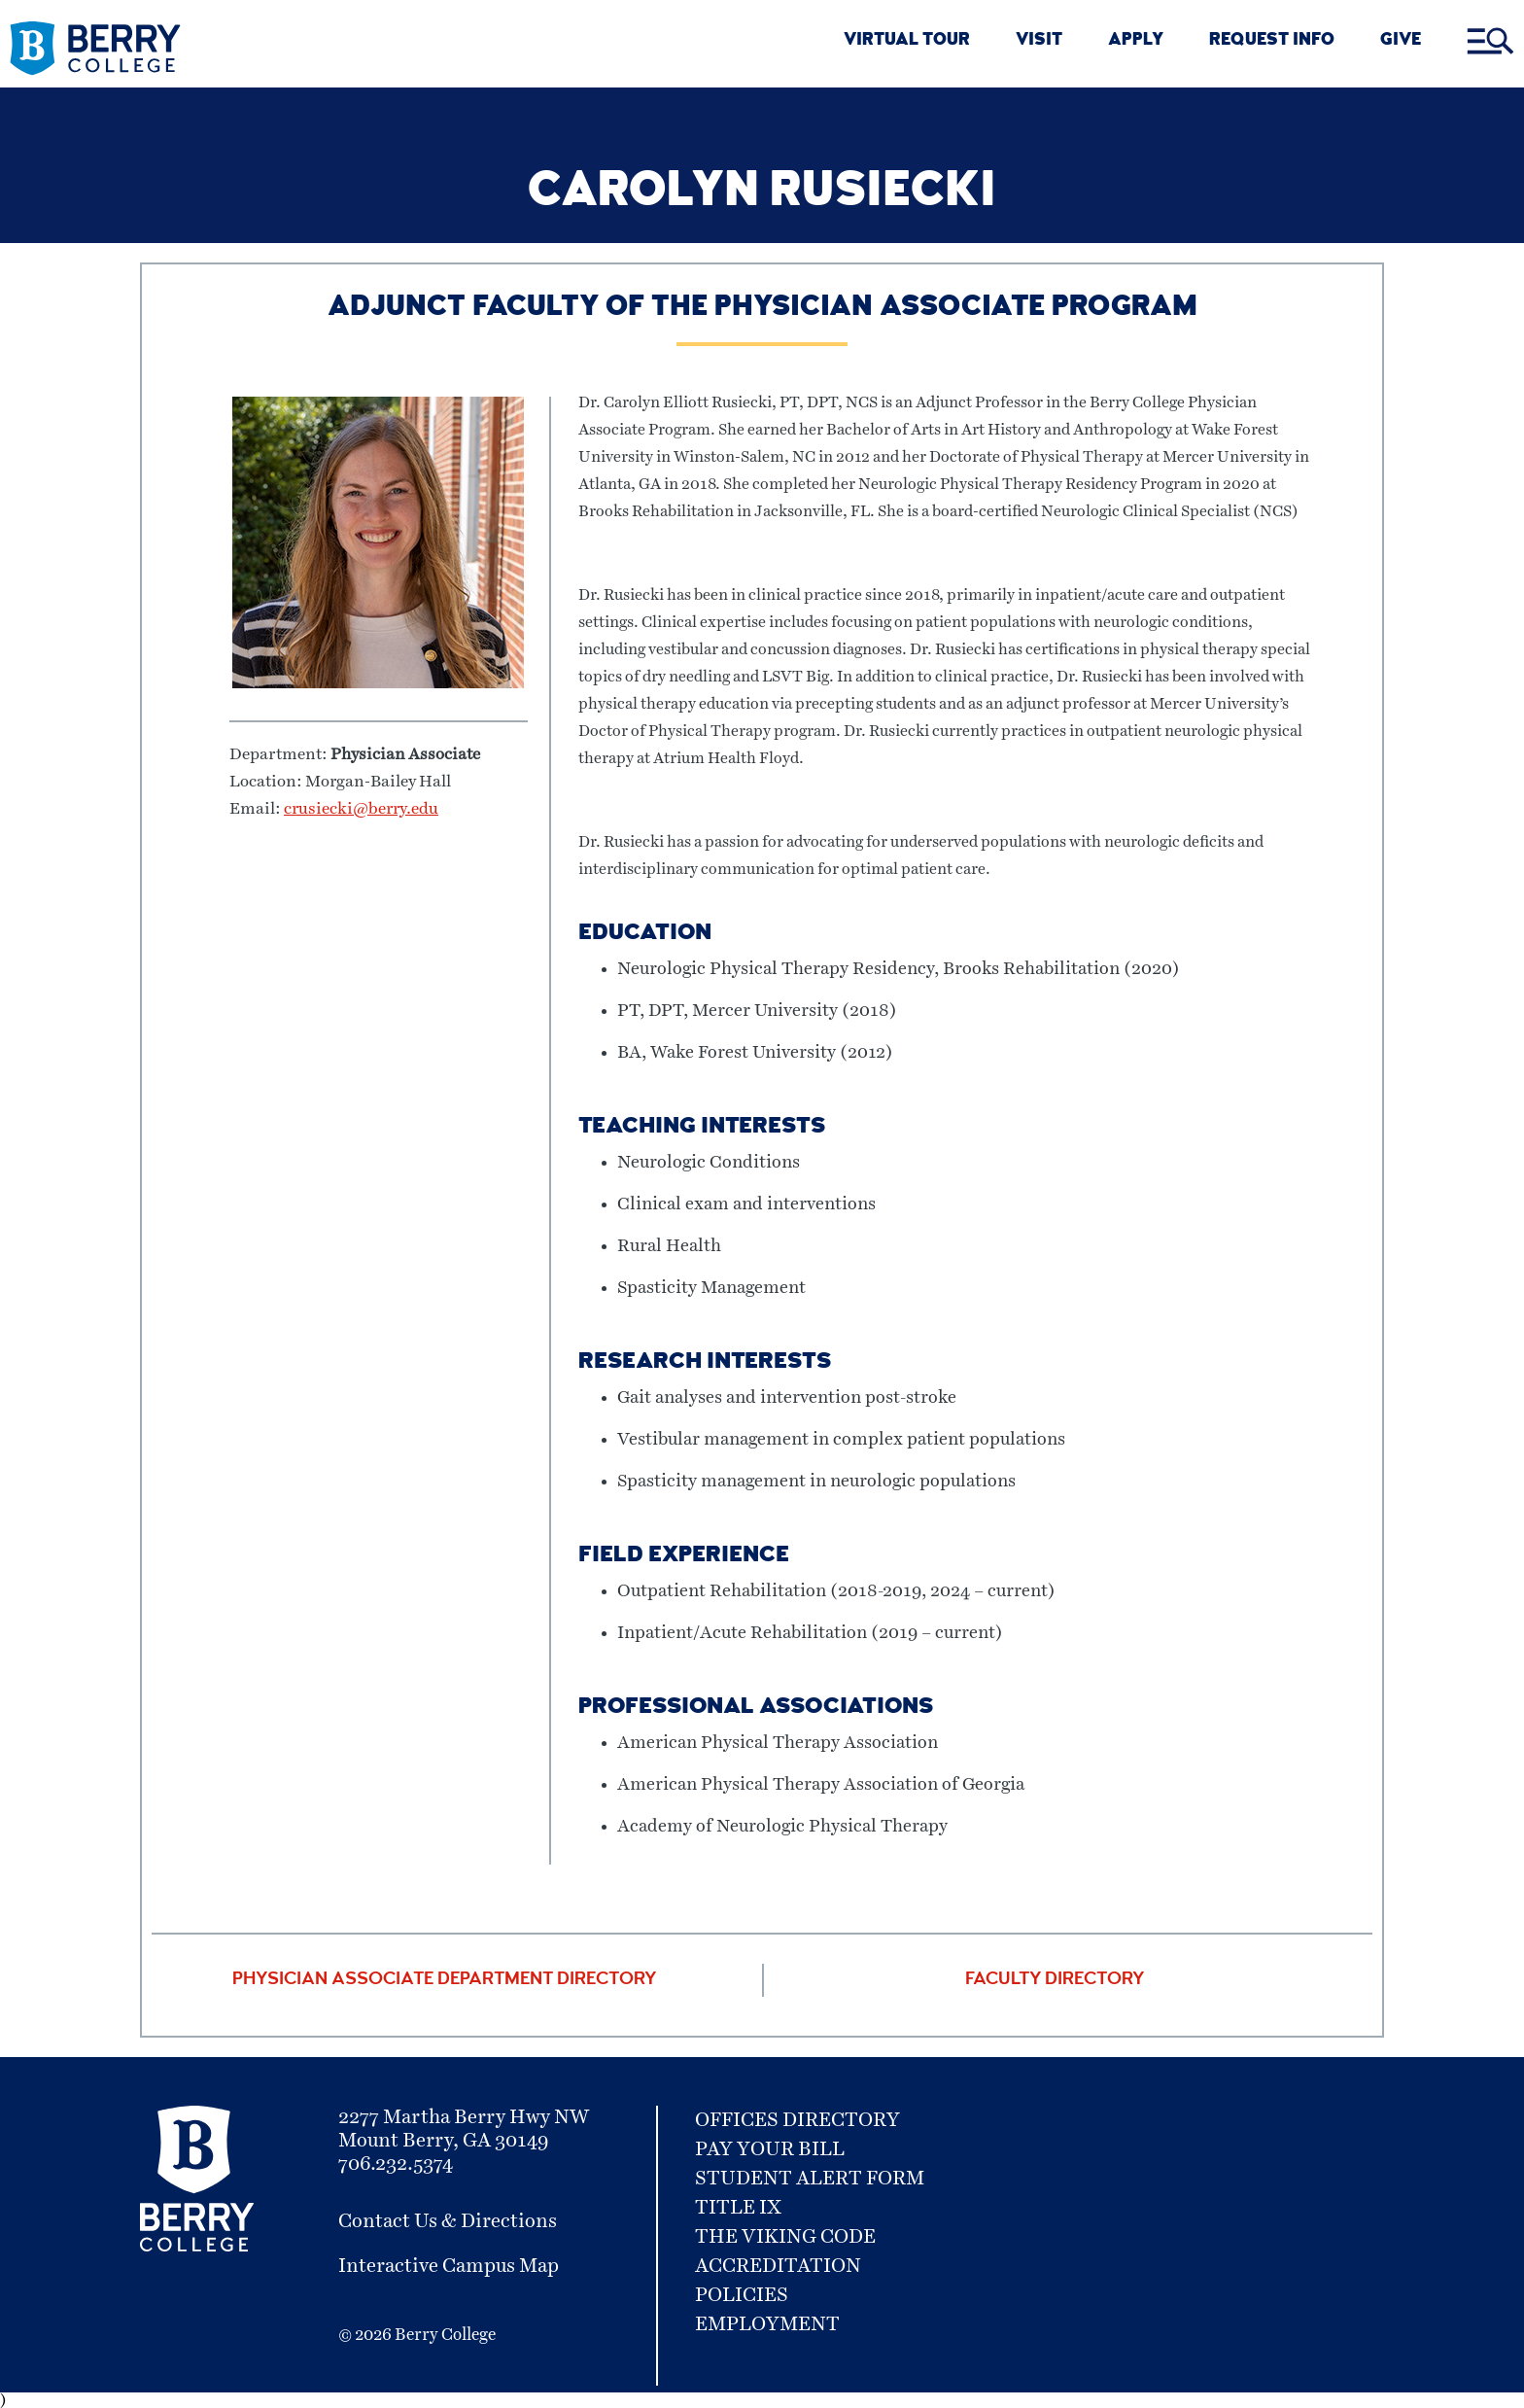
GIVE (1400, 41)
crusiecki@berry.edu (361, 809)
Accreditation (778, 2266)
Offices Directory (797, 2120)
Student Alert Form (809, 2178)
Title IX (738, 2207)
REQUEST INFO (1271, 41)
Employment (767, 2324)
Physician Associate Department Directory (444, 1980)
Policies (741, 2295)
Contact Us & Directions (447, 2221)
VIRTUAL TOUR (907, 41)
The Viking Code (785, 2237)
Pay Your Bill (770, 2149)
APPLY (1135, 41)
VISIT (1039, 41)
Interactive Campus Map (448, 2266)
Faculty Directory (1054, 1980)
